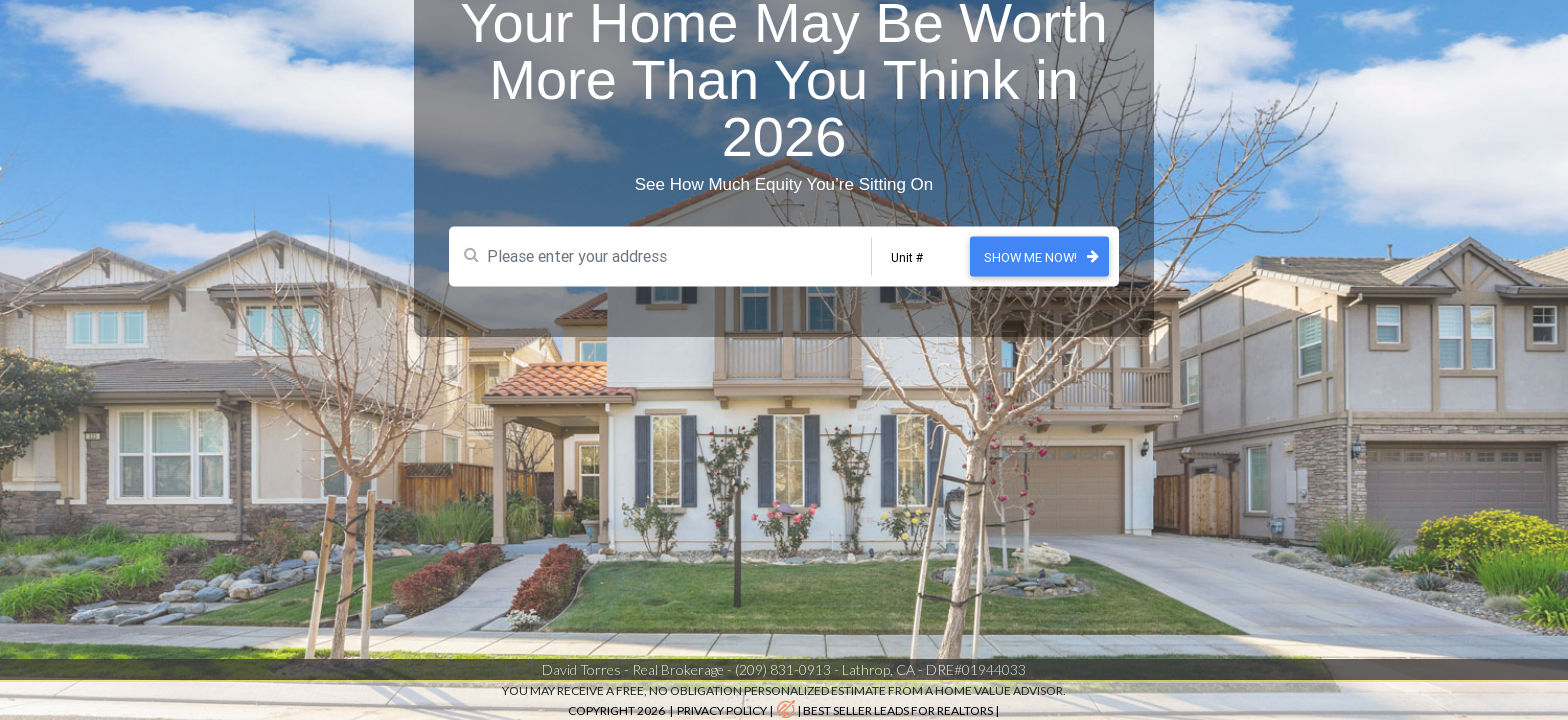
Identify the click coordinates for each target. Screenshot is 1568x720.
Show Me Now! (1030, 239)
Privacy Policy (722, 710)
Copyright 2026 (617, 710)
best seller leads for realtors (898, 710)
